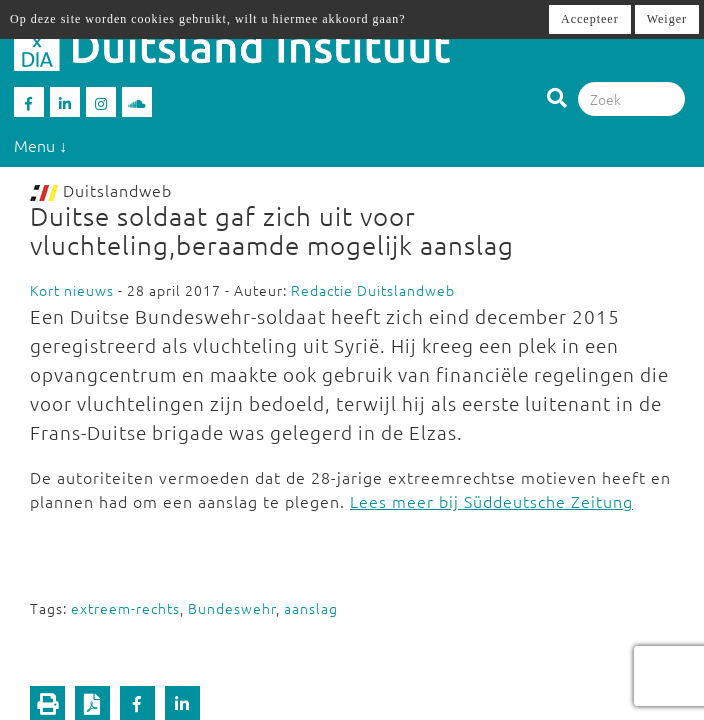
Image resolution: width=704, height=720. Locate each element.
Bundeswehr (232, 608)
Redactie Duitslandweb (373, 290)
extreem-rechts (125, 608)
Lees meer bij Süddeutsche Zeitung (491, 501)
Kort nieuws (72, 290)
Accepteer (590, 19)
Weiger (667, 19)
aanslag (311, 608)
